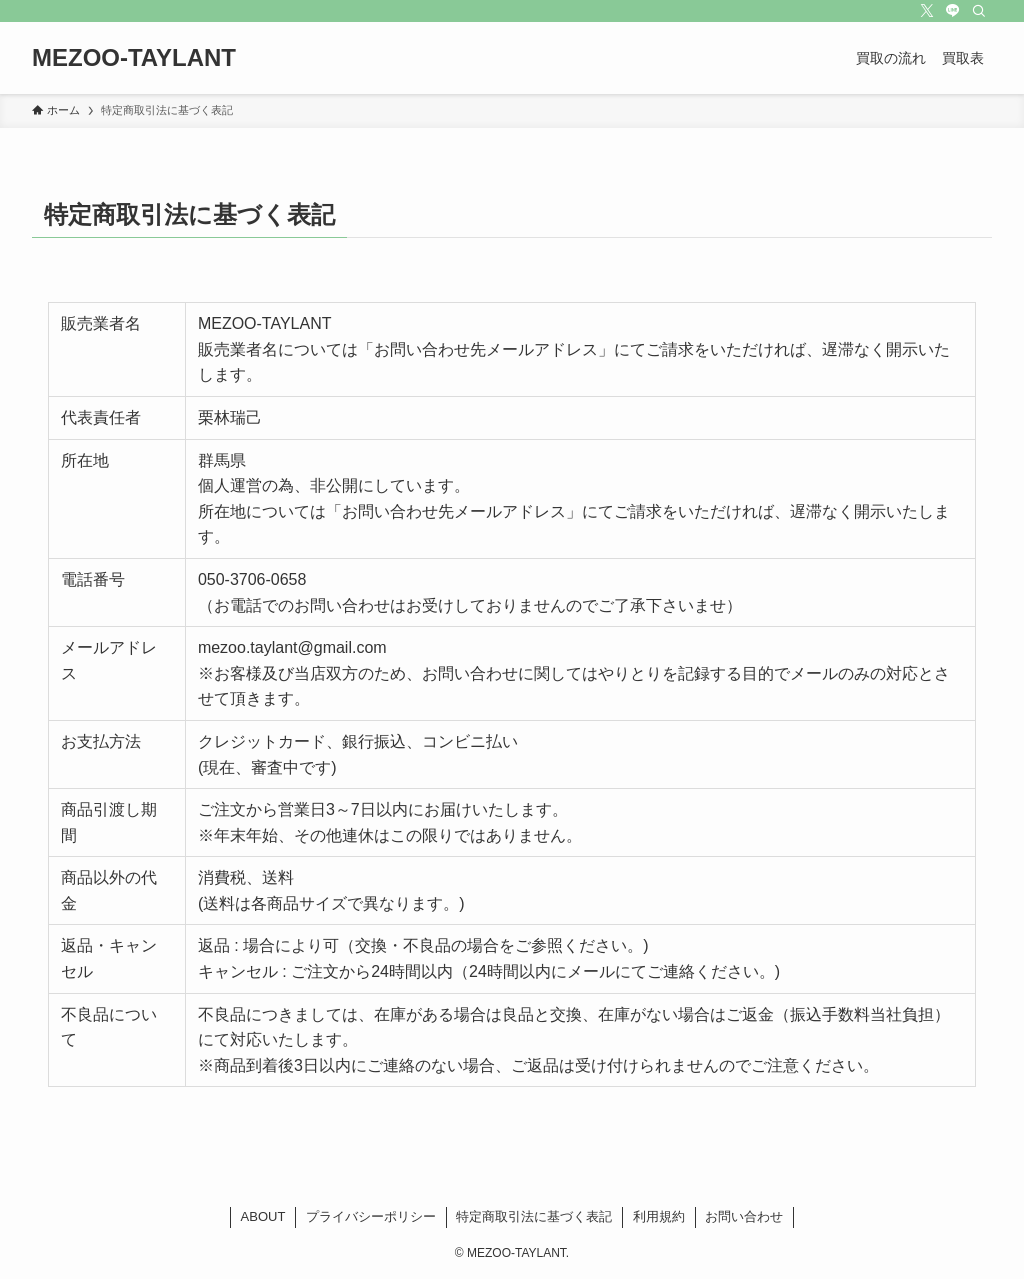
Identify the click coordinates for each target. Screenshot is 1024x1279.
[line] (953, 11)
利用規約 (659, 1216)
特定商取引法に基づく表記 (534, 1216)
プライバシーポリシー (371, 1216)
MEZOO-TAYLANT (134, 58)
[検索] (979, 11)
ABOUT (263, 1216)
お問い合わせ (744, 1216)
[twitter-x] (927, 11)
